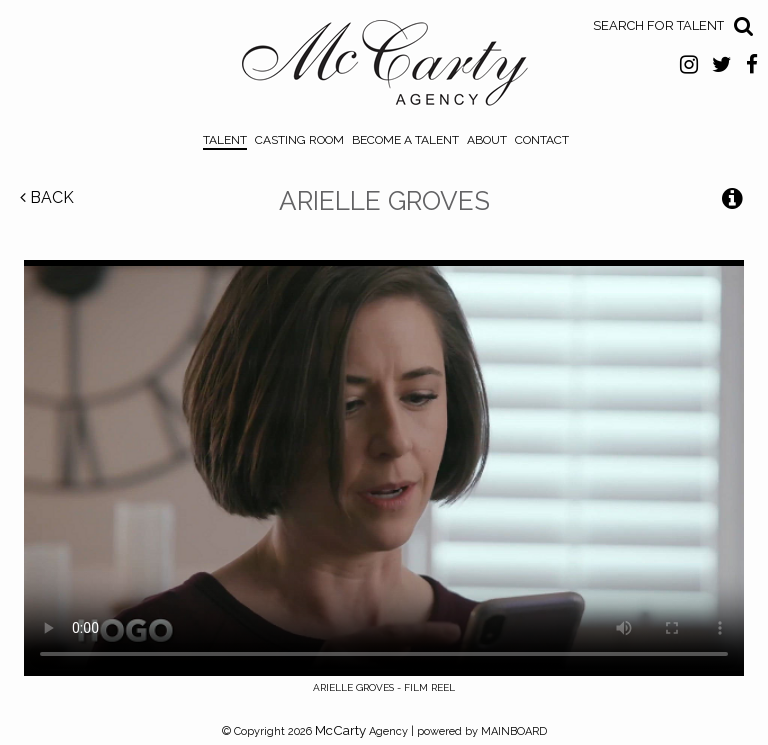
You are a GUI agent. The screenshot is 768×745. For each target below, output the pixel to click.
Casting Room (299, 140)
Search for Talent (658, 25)
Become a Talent (405, 140)
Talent (225, 140)
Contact (542, 140)
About (487, 140)
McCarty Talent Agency (384, 68)
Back (47, 197)
